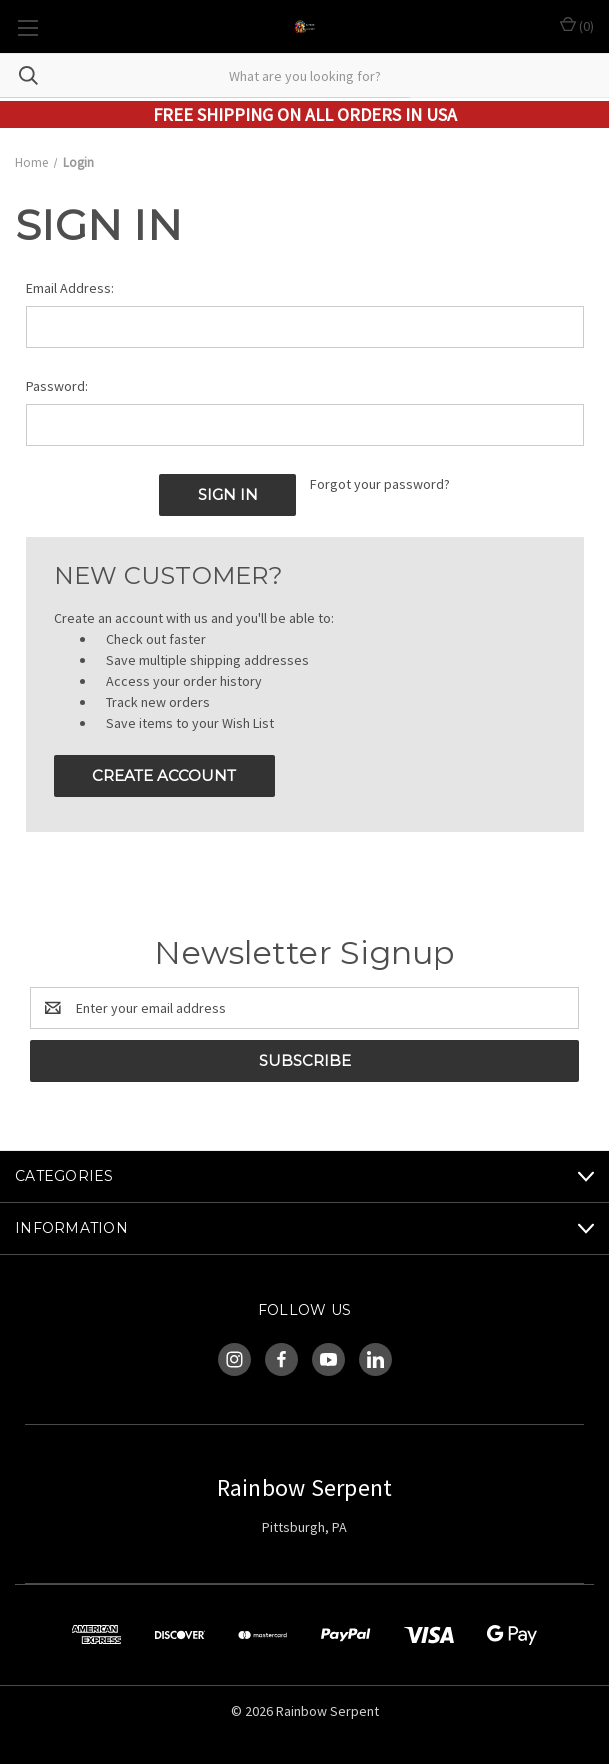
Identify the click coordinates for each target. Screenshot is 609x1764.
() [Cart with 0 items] (577, 25)
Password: (57, 386)
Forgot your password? (380, 484)
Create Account (164, 775)
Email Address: (70, 288)
